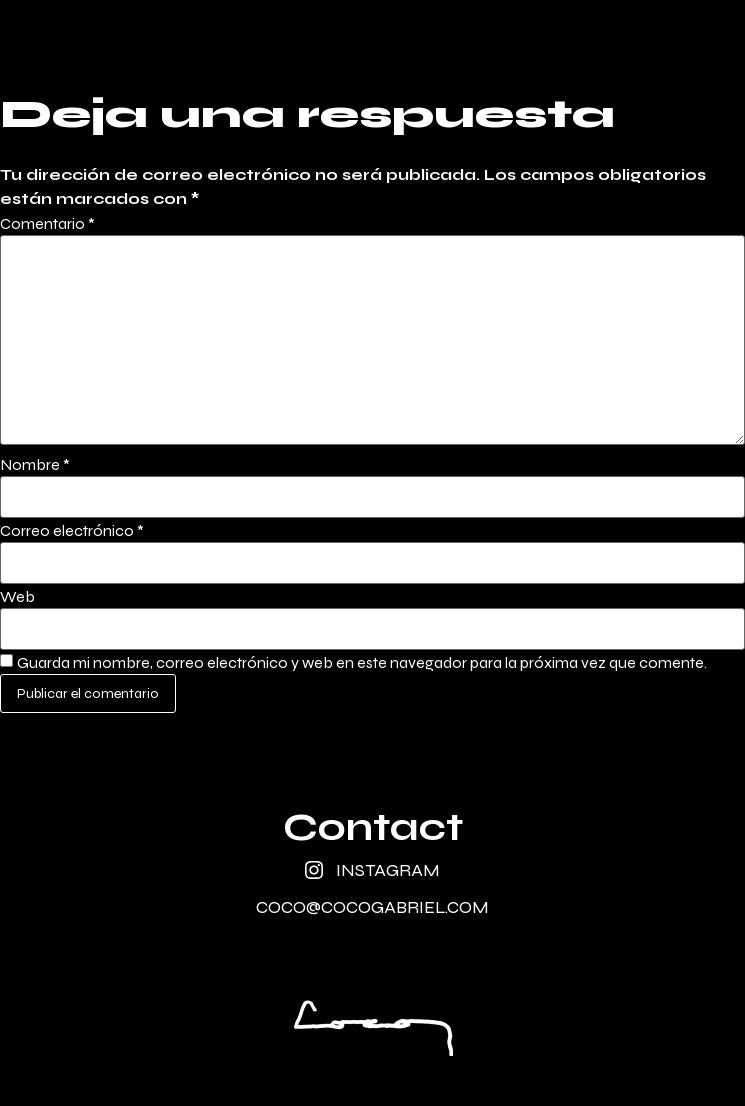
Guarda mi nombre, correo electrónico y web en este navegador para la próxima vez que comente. (362, 663)
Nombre (35, 465)
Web (17, 597)
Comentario (47, 224)
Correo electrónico (72, 531)
